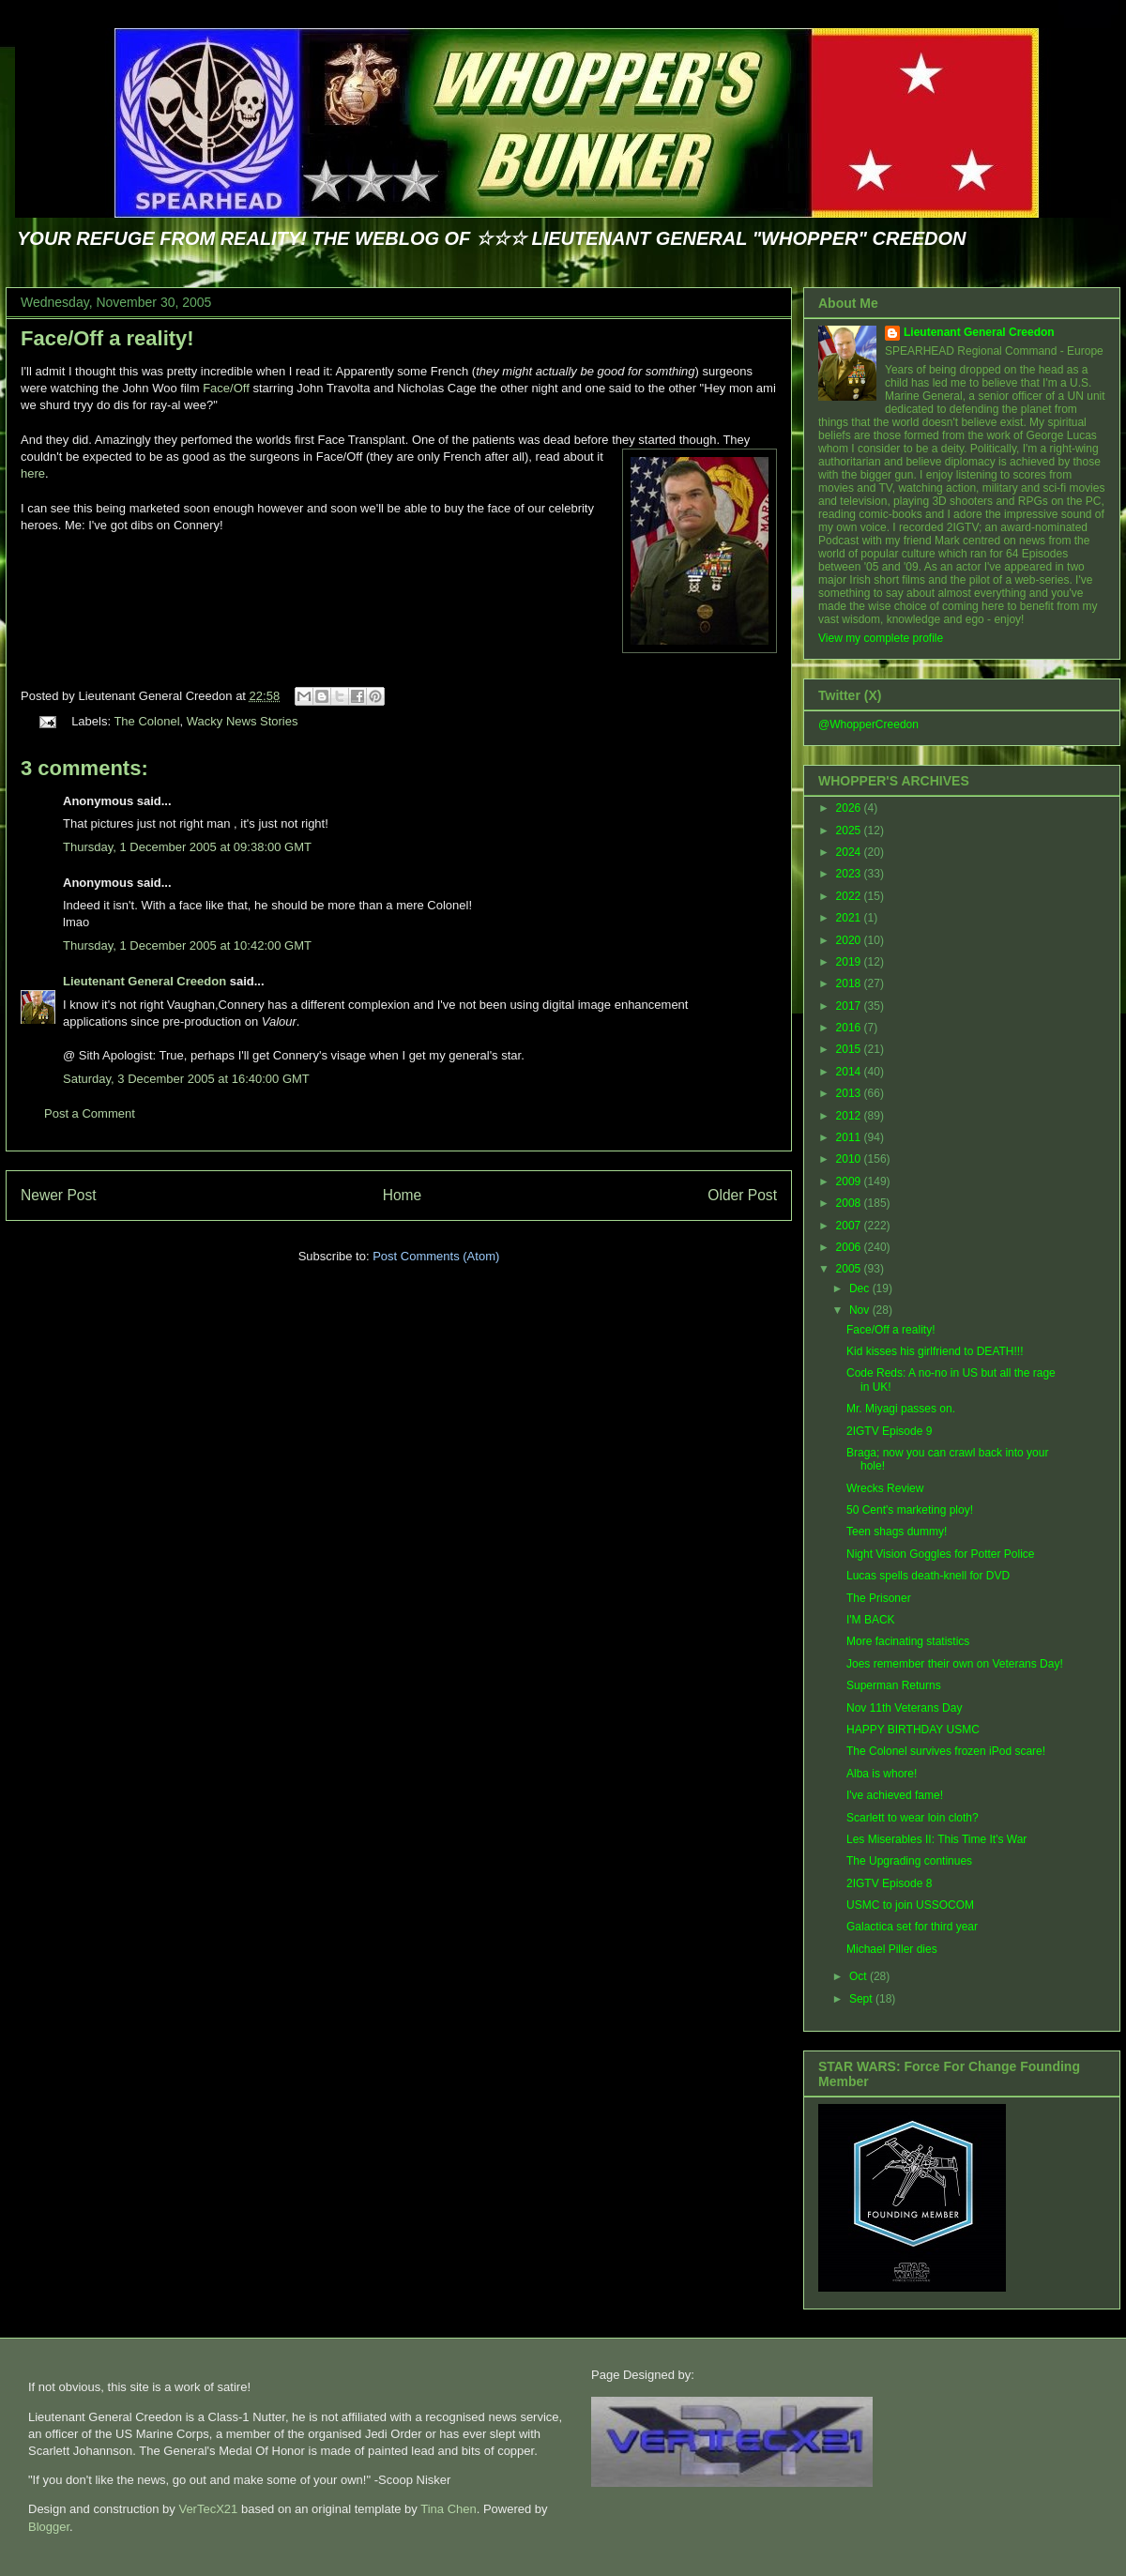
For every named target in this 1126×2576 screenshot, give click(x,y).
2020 (850, 940)
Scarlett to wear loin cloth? (912, 1817)
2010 (850, 1159)
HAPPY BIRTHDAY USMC (913, 1729)
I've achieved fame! (894, 1795)
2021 (850, 917)
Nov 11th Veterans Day (904, 1708)
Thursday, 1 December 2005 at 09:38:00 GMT (187, 847)
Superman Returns (893, 1685)
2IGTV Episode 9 (889, 1431)
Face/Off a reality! (107, 338)
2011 (850, 1137)
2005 (850, 1268)
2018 (850, 983)
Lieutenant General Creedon (144, 981)
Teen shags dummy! (896, 1531)
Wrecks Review (884, 1488)
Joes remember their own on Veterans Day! (954, 1663)
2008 (850, 1203)
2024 (850, 852)
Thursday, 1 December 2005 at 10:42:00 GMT (187, 945)
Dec (861, 1288)
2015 (850, 1049)
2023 (850, 873)
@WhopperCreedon (868, 724)
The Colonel (146, 721)
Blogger (48, 2527)
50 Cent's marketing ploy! (909, 1510)
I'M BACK (870, 1619)
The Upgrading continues (909, 1860)
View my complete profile (880, 638)
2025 (850, 830)
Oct (859, 1976)
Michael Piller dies (891, 1949)
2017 (850, 1006)
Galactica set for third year (912, 1926)
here (33, 473)
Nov (861, 1310)
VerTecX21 (207, 2509)
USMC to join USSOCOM (910, 1905)
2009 (850, 1181)
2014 (850, 1071)
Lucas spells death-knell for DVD (928, 1575)
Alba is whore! (881, 1773)
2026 (850, 808)
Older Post (742, 1195)
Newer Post (59, 1195)
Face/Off (226, 388)
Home (402, 1195)
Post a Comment (89, 1113)
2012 (850, 1115)
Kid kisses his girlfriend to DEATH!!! (935, 1351)
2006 (850, 1247)
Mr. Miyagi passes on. (900, 1408)
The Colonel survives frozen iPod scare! (945, 1751)
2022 (850, 896)
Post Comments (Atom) (436, 1256)
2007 (850, 1225)
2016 (850, 1027)
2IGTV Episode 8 (889, 1883)
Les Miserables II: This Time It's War (936, 1839)
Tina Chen (448, 2509)
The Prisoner (878, 1598)
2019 (850, 961)
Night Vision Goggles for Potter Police (940, 1554)
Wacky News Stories (242, 721)
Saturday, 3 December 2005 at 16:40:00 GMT (186, 1079)
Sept (862, 1998)
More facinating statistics (907, 1641)
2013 (850, 1093)
